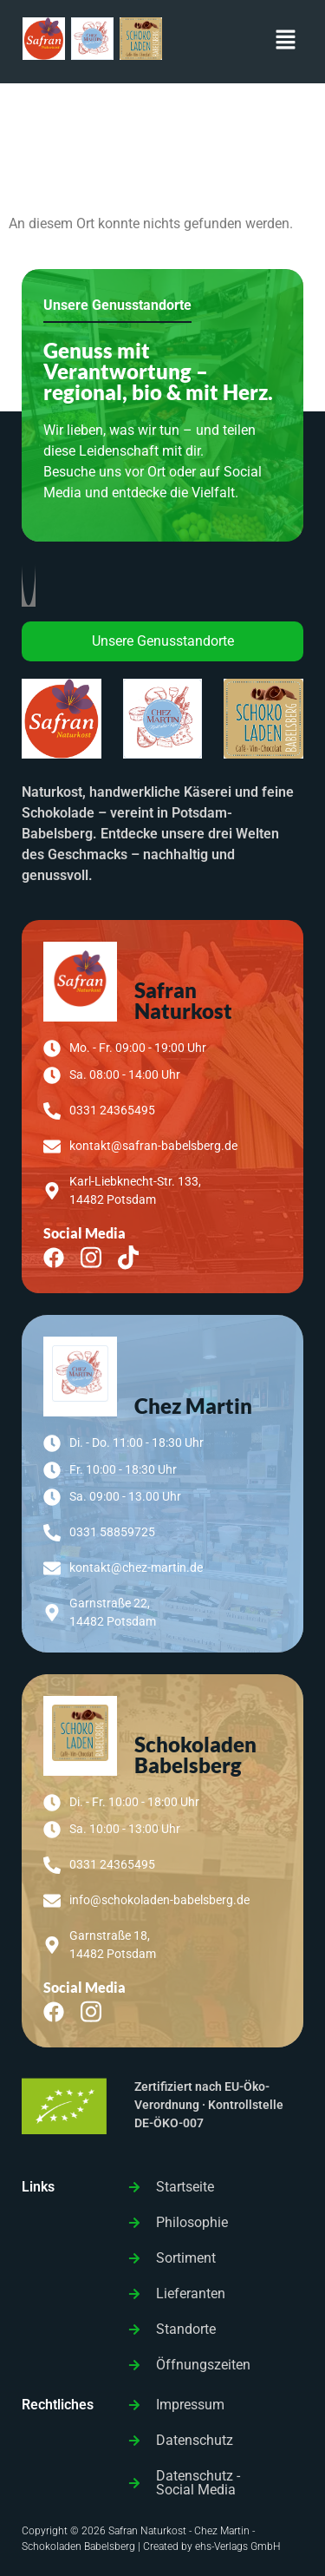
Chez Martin (193, 1405)
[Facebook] (60, 1256)
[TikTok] (135, 1256)
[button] (286, 42)
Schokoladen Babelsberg (195, 1755)
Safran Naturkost (183, 1000)
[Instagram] (97, 1256)
